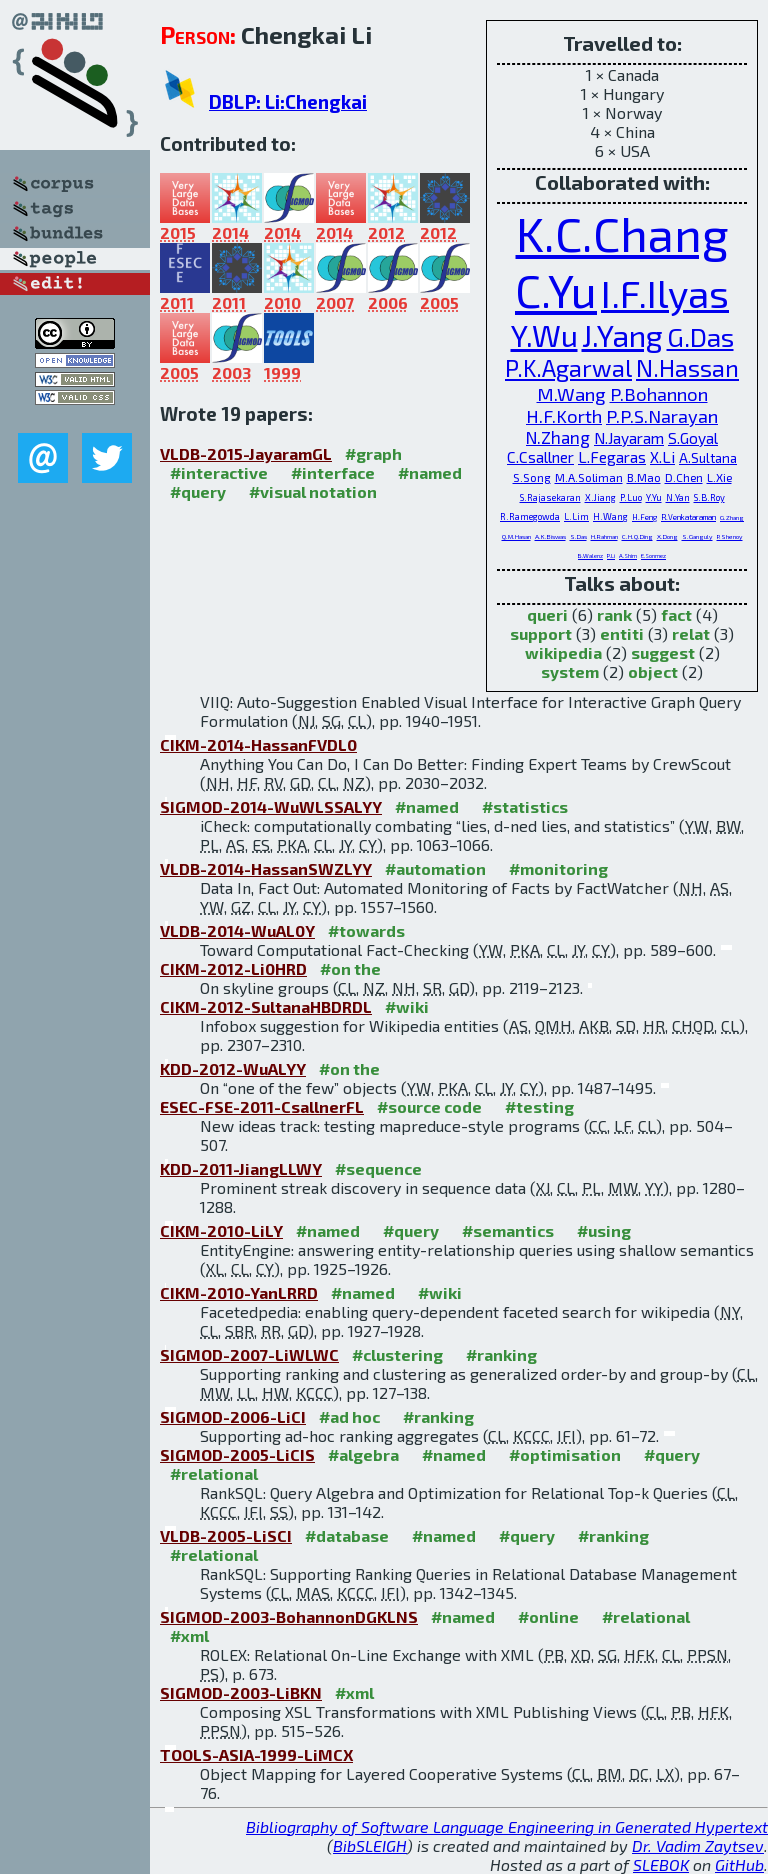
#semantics (508, 1230)
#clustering (397, 1354)
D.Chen (684, 477)
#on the (350, 968)
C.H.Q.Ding (637, 536)
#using (604, 1230)
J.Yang (622, 335)
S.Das (578, 536)
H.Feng (644, 517)
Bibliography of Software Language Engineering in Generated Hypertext (507, 1826)
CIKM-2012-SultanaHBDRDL (266, 1006)
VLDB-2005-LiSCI (226, 1535)
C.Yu (556, 289)
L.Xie (719, 477)
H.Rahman (604, 536)
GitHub (739, 1864)
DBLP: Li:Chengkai (288, 101)
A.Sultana (708, 458)
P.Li (611, 555)
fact (676, 614)
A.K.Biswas (550, 536)
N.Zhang (558, 437)
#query (198, 491)
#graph (373, 453)
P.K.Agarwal (568, 367)
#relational (214, 1473)
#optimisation (565, 1454)
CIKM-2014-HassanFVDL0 (258, 744)
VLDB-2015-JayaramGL (246, 453)
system (570, 671)
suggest (663, 652)
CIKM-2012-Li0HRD (233, 968)
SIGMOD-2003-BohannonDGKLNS (289, 1616)
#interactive (219, 472)
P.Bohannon (659, 394)
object (653, 671)
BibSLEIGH (370, 1845)
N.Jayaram (629, 438)
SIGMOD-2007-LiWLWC (249, 1354)
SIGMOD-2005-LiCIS (237, 1454)
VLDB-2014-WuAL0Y (237, 930)
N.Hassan (687, 367)
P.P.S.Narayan (662, 416)
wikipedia (563, 652)
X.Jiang (600, 497)
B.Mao (644, 477)
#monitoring (558, 868)
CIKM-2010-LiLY (221, 1230)
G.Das (700, 336)
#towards (366, 930)
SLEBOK (661, 1864)
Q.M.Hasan (516, 536)
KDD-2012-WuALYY (233, 1068)
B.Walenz (590, 555)
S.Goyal (693, 438)
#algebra (363, 1454)
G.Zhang (732, 517)
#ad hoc (349, 1416)
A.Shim (628, 555)
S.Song (532, 477)
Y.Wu (544, 335)
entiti (622, 633)
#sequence (378, 1168)
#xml (189, 1635)
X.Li (662, 457)
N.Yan (678, 497)
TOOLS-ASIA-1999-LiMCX (256, 1754)
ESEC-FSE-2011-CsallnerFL (262, 1106)
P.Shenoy (730, 536)
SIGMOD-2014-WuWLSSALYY (271, 806)
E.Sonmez (653, 555)
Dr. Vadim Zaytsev (698, 1845)
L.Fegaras (612, 457)
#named (430, 472)
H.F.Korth (564, 416)
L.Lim (576, 516)
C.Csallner (540, 457)
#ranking (501, 1354)
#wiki (407, 1006)
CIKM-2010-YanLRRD (239, 1292)
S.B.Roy (709, 497)
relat (691, 633)
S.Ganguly (697, 536)
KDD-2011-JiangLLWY (241, 1168)
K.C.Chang (622, 233)
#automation (435, 868)
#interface (333, 472)
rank (614, 614)
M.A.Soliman (589, 477)
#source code (429, 1106)
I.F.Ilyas (665, 292)
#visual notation (313, 491)
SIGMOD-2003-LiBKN (241, 1692)
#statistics (525, 806)
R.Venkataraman (688, 517)
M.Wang (571, 393)
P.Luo (631, 497)
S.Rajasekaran (550, 497)
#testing (539, 1106)
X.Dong (667, 536)
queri (547, 614)
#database (347, 1535)
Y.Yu (654, 497)
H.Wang (610, 516)
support (541, 633)
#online (548, 1616)
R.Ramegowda (530, 516)
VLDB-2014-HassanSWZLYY (266, 868)
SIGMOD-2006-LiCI (233, 1416)
